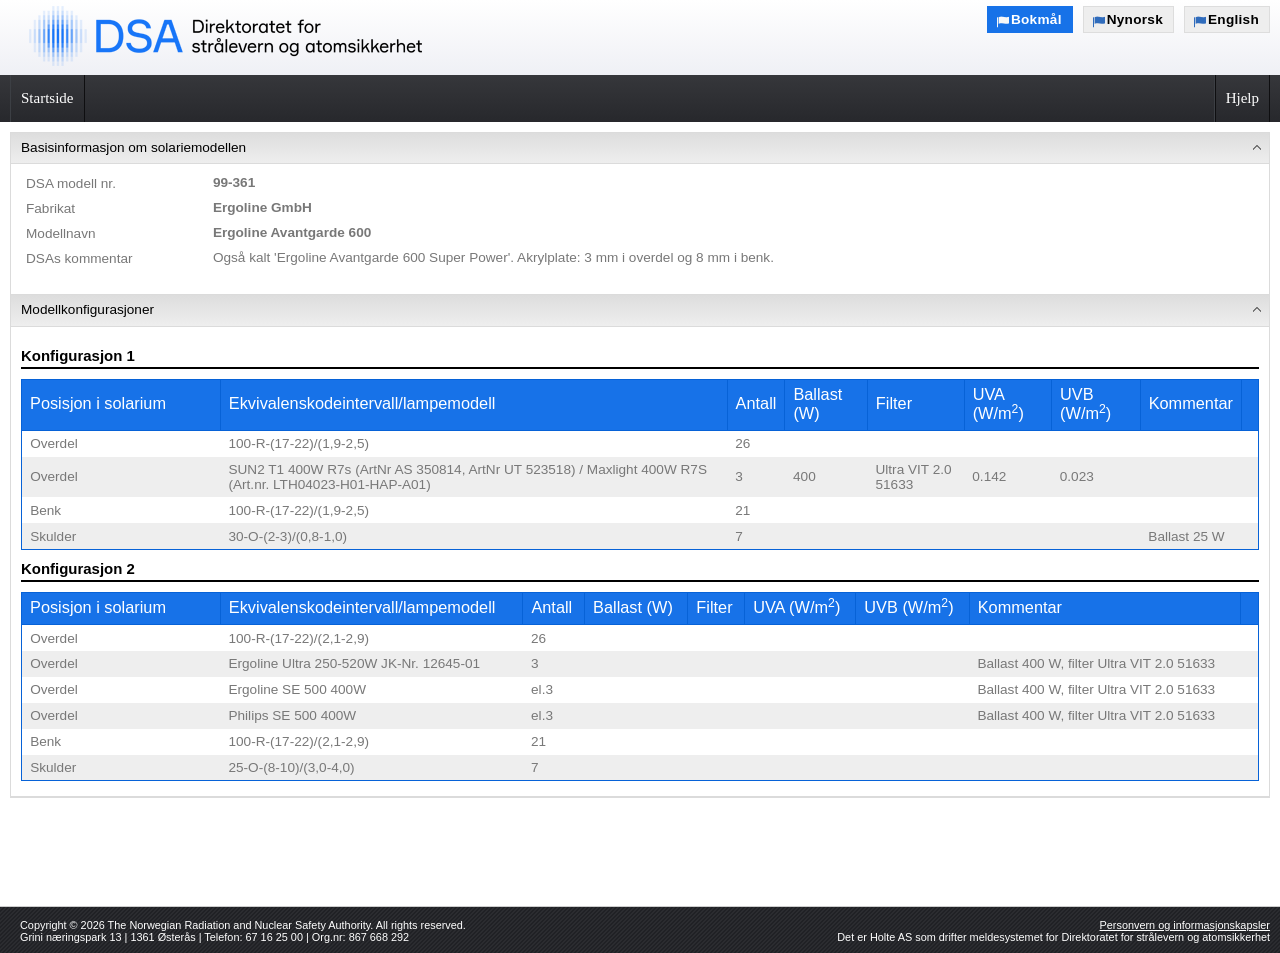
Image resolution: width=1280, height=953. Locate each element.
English (1233, 19)
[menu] (640, 465)
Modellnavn (61, 233)
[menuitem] (640, 214)
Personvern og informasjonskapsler (1185, 925)
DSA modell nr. (71, 183)
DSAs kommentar (79, 258)
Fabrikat (50, 208)
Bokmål (1036, 19)
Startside (47, 98)
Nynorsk (1135, 19)
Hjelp (1242, 98)
